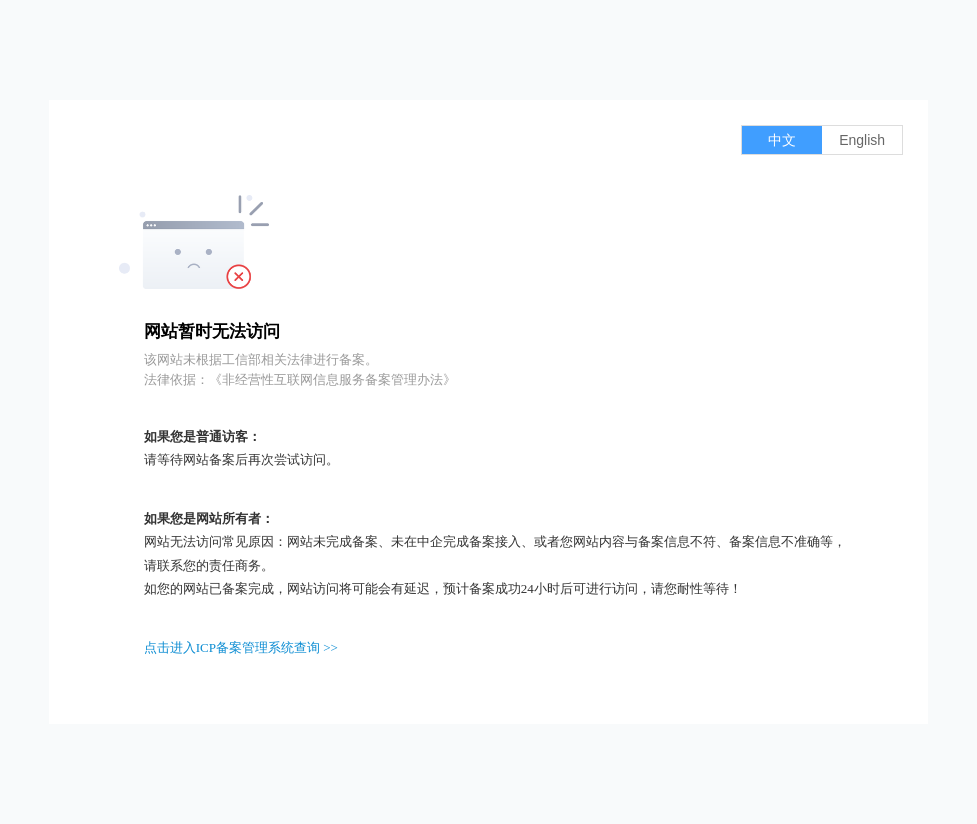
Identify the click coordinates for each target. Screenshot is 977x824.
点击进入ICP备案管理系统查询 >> (241, 647)
